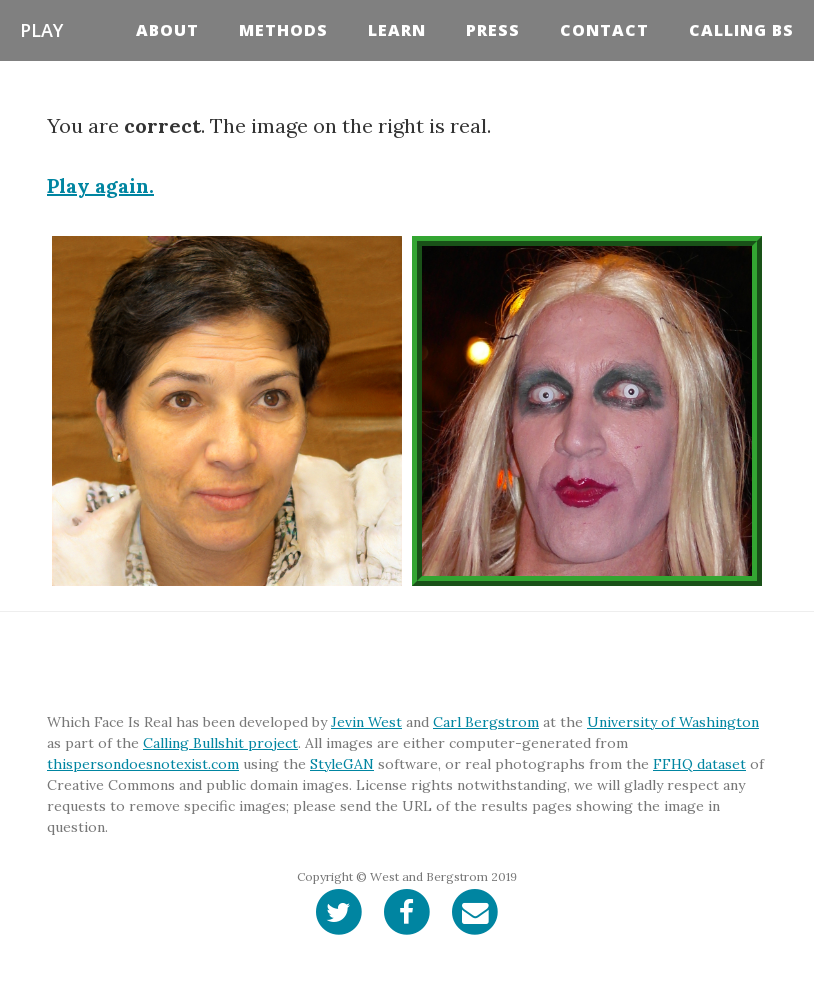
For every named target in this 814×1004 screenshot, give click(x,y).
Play (41, 30)
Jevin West (366, 722)
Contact (604, 30)
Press (493, 30)
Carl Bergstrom (486, 722)
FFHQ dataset (699, 764)
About (167, 30)
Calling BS (741, 30)
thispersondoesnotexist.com (143, 764)
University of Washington (673, 722)
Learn (397, 30)
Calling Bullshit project (220, 743)
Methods (283, 30)
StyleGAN (342, 764)
